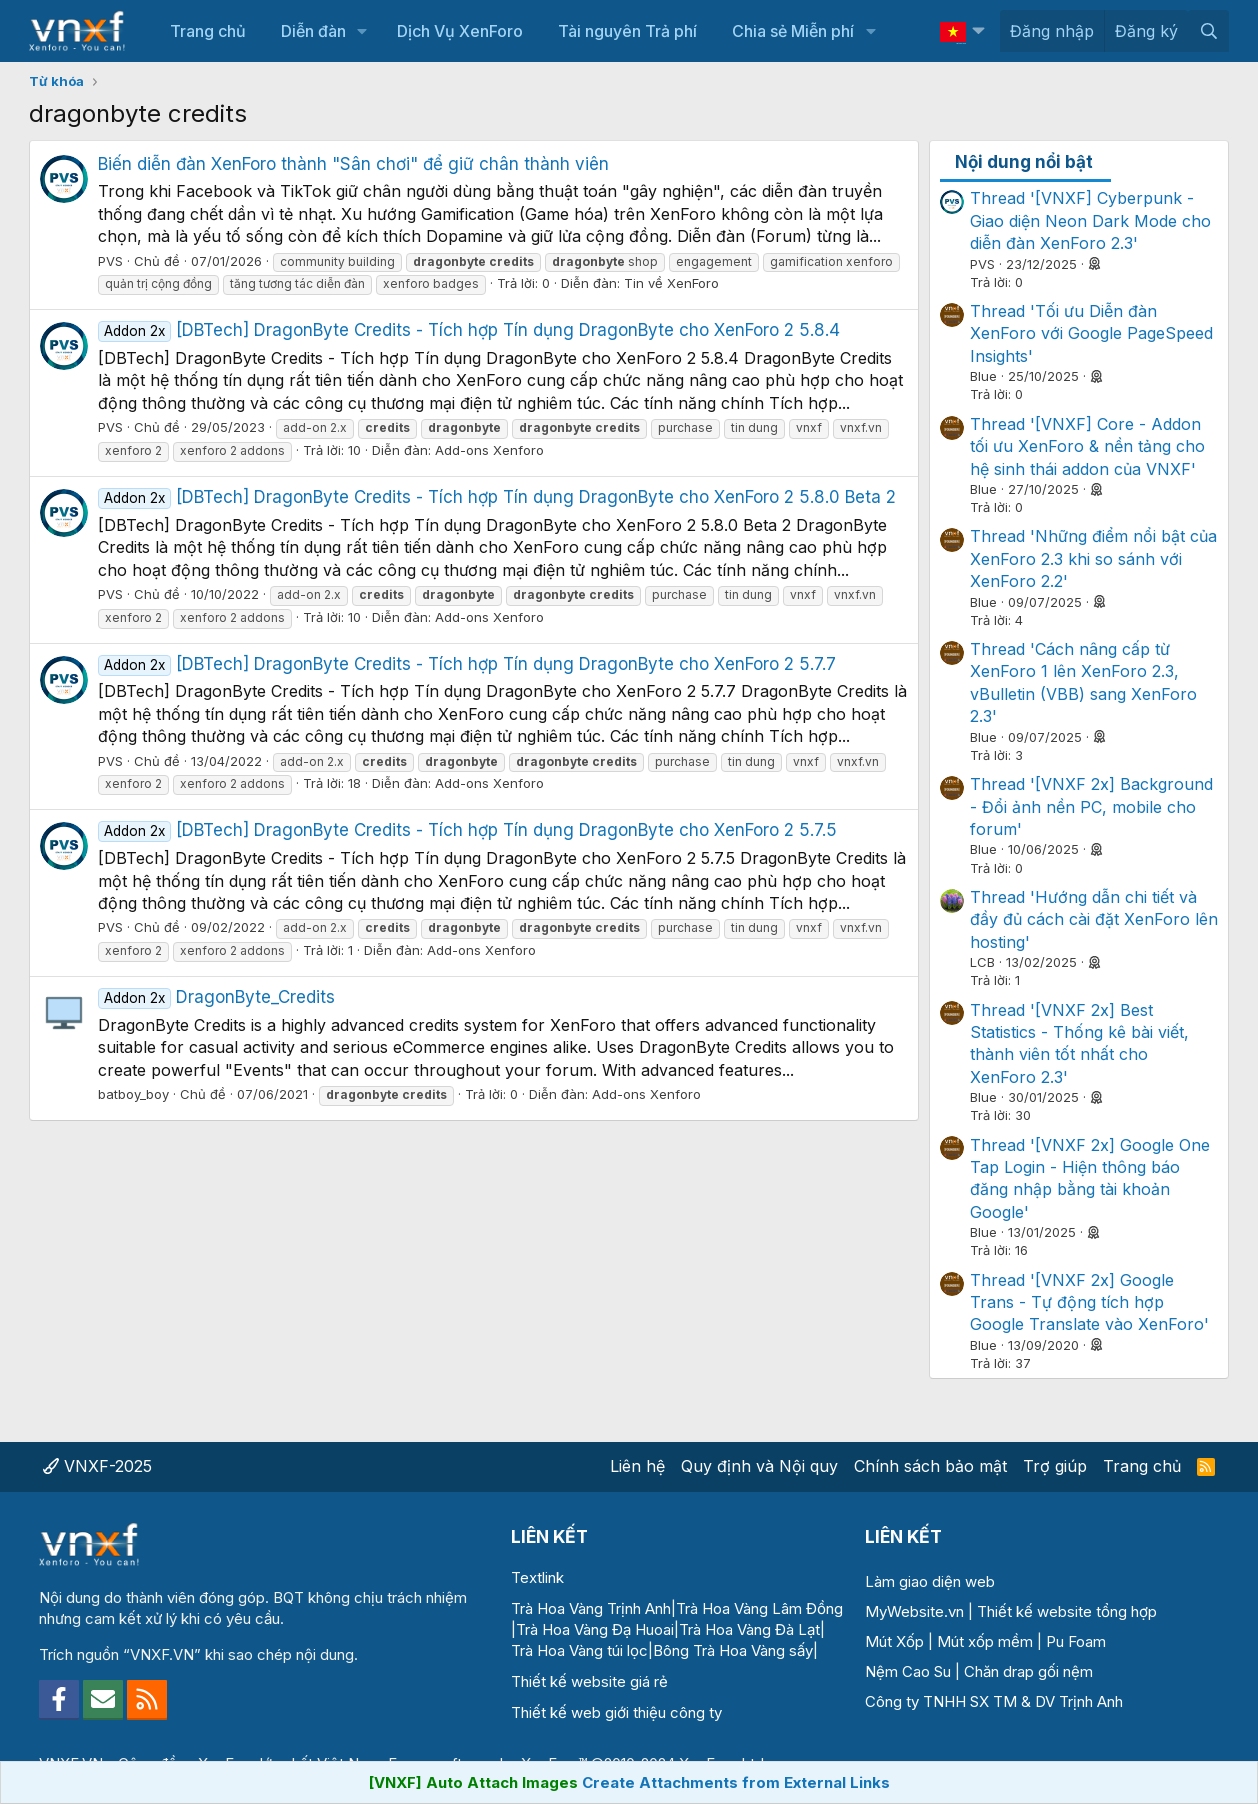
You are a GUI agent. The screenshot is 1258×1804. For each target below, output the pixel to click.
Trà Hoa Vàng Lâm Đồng (759, 1608)
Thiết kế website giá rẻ (589, 1681)
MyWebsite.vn (914, 1611)
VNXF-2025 (97, 1466)
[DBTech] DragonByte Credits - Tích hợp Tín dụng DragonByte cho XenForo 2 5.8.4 (469, 330)
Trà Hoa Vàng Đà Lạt (749, 1629)
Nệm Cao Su (908, 1671)
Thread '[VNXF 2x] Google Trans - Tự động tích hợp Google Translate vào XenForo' (1089, 1302)
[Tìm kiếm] (1208, 31)
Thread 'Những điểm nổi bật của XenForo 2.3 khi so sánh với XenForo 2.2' (1093, 558)
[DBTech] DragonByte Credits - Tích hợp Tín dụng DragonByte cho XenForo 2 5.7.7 (467, 664)
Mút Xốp (894, 1641)
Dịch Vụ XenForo (460, 31)
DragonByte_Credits (216, 997)
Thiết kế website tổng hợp (1067, 1611)
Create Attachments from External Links (736, 1782)
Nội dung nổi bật (1024, 162)
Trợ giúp (1055, 1466)
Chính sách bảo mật (930, 1466)
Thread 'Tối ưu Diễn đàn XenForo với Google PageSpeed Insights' (1091, 333)
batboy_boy (133, 1094)
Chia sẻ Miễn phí (793, 31)
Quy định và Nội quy (759, 1466)
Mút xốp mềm (985, 1641)
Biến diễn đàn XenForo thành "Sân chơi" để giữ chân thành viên (353, 164)
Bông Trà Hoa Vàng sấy (733, 1650)
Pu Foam (1076, 1641)
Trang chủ (208, 31)
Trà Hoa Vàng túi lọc (579, 1650)
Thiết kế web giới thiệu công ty (616, 1712)
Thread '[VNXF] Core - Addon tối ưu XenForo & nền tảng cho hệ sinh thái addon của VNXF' (1087, 446)
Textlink (537, 1577)
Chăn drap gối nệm (1028, 1671)
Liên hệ (637, 1466)
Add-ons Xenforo (489, 450)
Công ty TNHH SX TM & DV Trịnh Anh (994, 1701)
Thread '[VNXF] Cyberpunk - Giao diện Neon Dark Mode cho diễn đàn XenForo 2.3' (1090, 220)
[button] (362, 31)
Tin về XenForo (671, 283)
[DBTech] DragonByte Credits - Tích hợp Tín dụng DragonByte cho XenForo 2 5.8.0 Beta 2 (497, 497)
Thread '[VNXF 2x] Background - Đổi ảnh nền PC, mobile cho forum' (1091, 806)
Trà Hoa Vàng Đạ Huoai (595, 1629)
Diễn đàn (313, 31)
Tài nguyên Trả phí (627, 31)
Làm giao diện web (930, 1581)
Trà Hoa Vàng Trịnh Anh (591, 1608)
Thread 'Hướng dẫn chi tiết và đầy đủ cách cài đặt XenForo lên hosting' (1094, 919)
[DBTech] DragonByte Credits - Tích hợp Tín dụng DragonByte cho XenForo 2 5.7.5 (467, 830)
